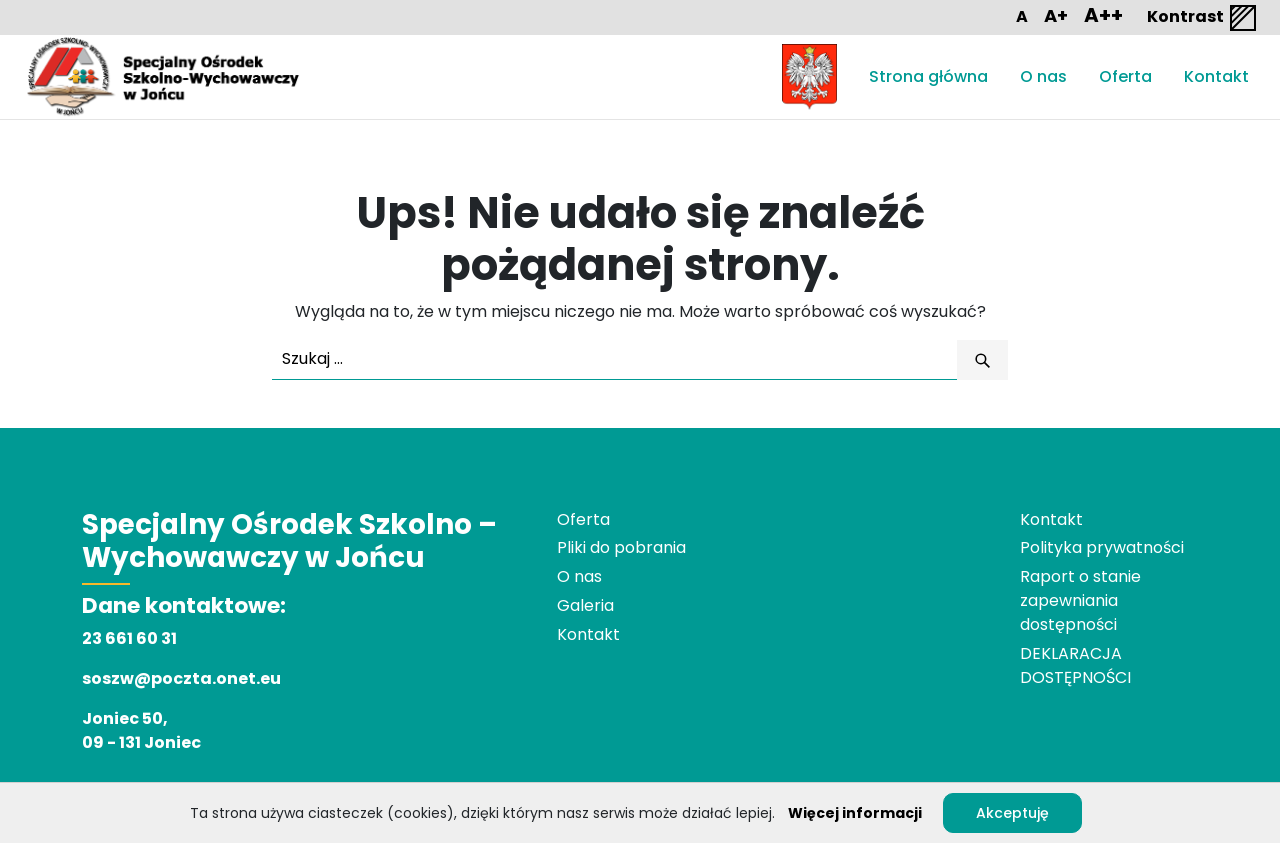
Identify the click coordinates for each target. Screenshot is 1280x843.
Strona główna (928, 76)
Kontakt (1216, 76)
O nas (1043, 76)
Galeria (585, 605)
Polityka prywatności (1102, 547)
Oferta (1125, 76)
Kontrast (1203, 18)
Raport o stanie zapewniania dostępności (1080, 600)
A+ (1056, 15)
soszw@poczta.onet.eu (181, 678)
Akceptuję (1012, 813)
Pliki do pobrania (621, 547)
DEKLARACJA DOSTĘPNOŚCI (1075, 665)
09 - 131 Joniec (141, 742)
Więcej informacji (855, 813)
